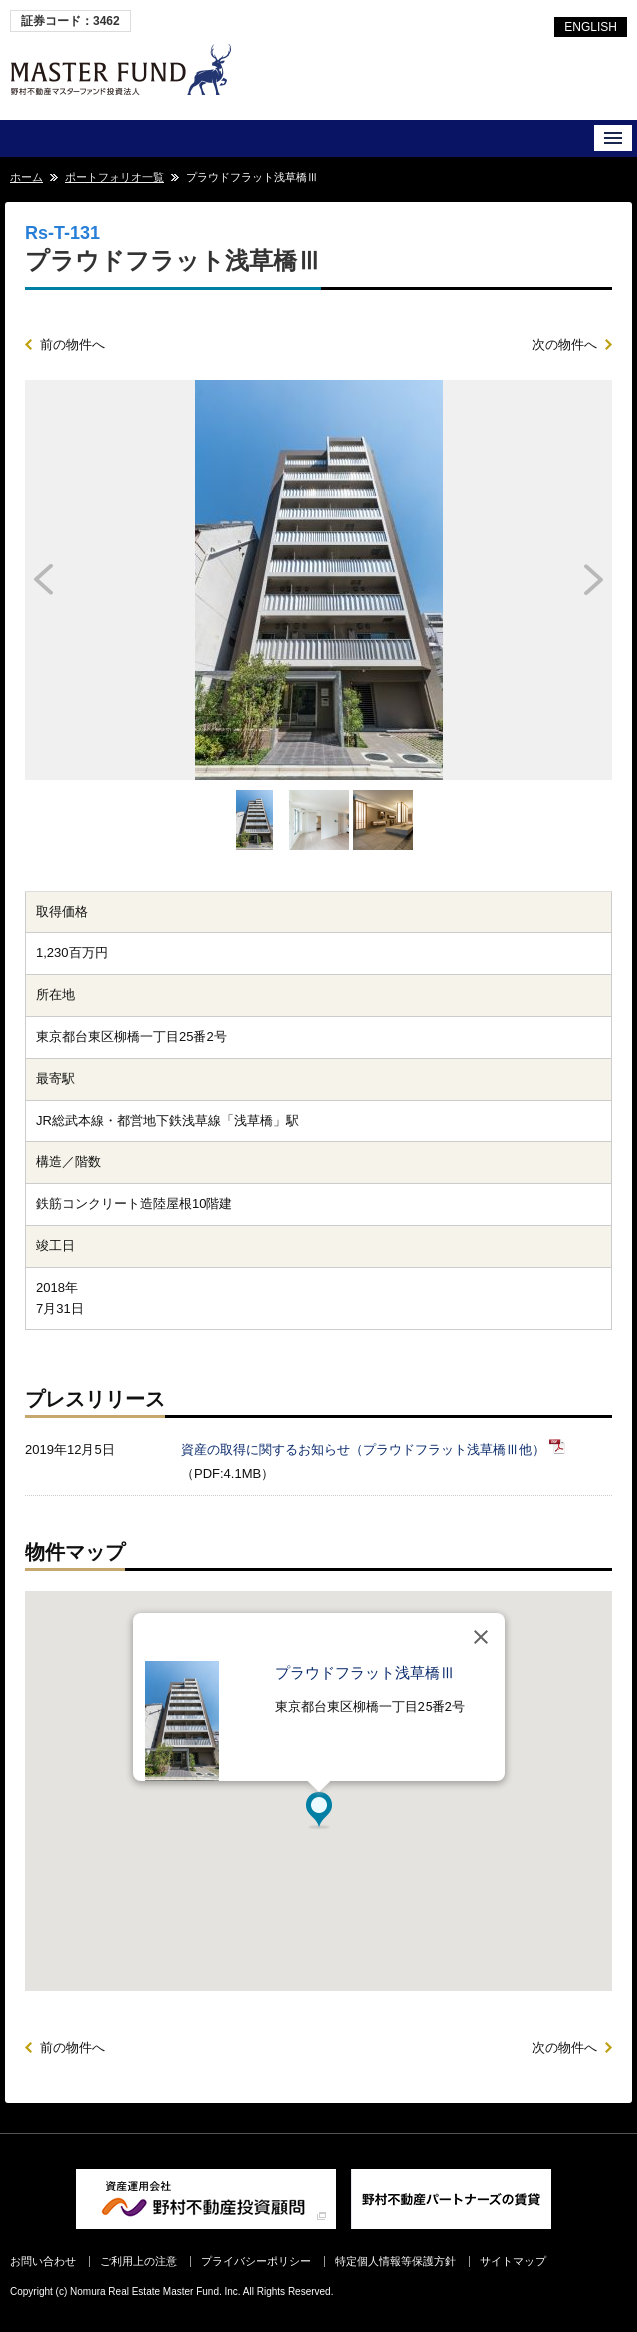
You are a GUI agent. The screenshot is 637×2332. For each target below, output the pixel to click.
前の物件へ (72, 344)
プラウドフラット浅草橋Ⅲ (365, 1673)
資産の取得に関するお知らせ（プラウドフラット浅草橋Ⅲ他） (363, 1449)
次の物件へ (564, 344)
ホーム (26, 177)
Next (538, 580)
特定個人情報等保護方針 (395, 2261)
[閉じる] (481, 1637)
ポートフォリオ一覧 (114, 177)
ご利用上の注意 (138, 2261)
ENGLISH (590, 27)
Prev (98, 580)
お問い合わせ (43, 2261)
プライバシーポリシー (256, 2261)
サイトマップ (513, 2261)
